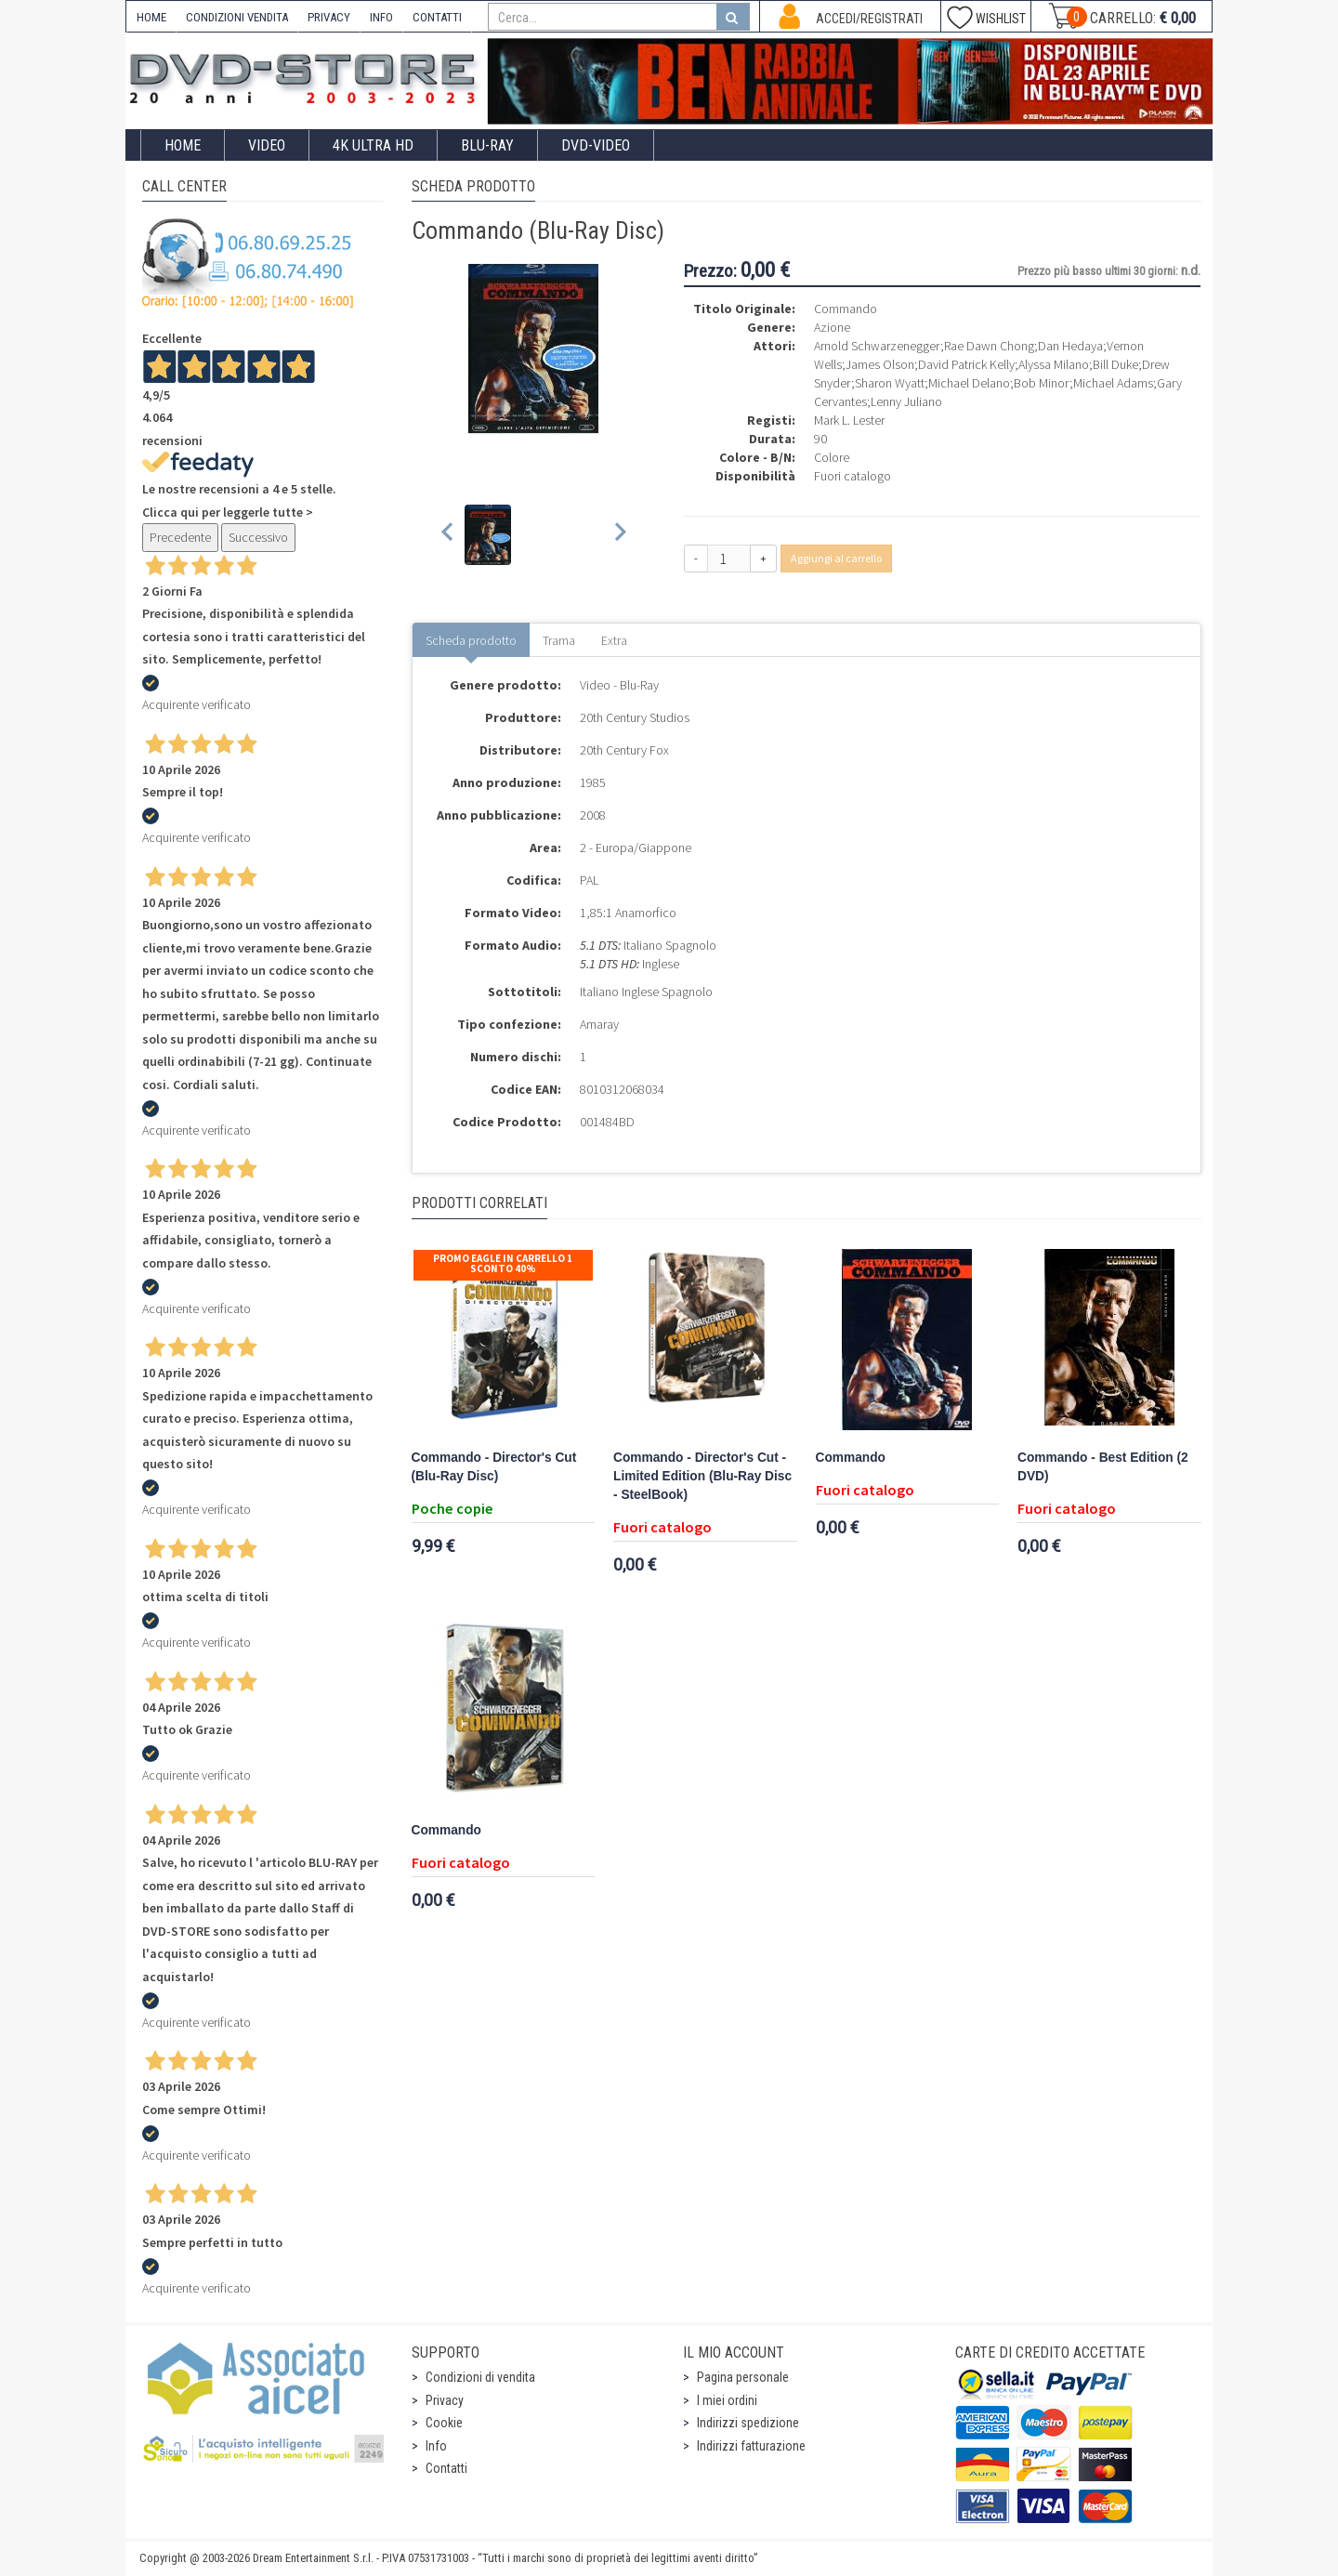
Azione (832, 327)
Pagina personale (743, 2377)
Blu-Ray (487, 145)
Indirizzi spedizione (748, 2422)
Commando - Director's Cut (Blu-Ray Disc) (494, 1467)
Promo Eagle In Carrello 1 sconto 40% (502, 1263)
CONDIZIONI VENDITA (237, 17)
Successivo (258, 537)
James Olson (880, 364)
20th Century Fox (624, 750)
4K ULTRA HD (373, 145)
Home (182, 145)
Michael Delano (969, 383)
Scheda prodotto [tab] (471, 640)
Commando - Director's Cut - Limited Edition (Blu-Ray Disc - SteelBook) (702, 1476)
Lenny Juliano (906, 401)
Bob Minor (1041, 383)
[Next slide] (619, 534)
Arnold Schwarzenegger (877, 345)
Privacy (445, 2400)
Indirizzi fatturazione (751, 2445)
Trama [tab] (559, 640)
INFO (381, 17)
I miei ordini (727, 2400)
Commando (850, 1458)
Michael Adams (1113, 383)
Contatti (446, 2468)
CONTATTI (437, 17)
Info (436, 2445)
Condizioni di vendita (480, 2377)
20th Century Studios (634, 717)
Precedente (180, 537)
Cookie (444, 2422)
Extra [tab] (614, 640)
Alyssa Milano (1053, 364)
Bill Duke (1115, 364)
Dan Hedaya (1070, 345)
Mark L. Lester (849, 420)
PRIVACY (329, 17)
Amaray (599, 1024)
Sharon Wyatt (890, 383)
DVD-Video (595, 145)
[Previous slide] (448, 534)
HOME (151, 17)
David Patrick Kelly (966, 364)
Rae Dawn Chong (989, 345)
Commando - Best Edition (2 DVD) (1102, 1467)
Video (266, 145)
